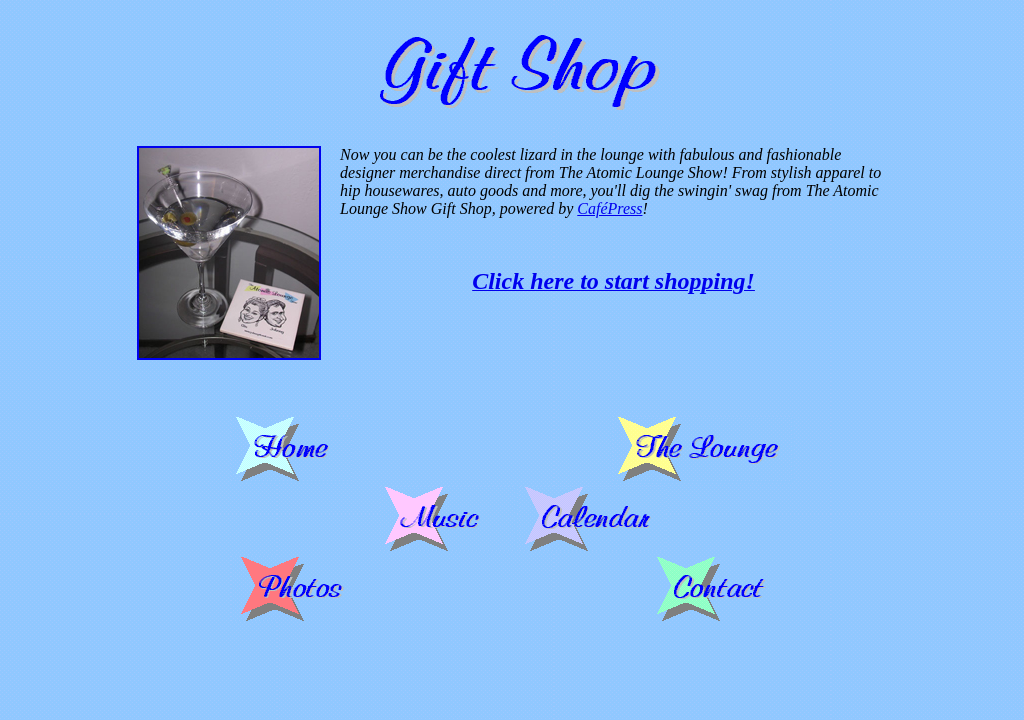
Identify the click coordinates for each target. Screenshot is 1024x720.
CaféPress (609, 208)
